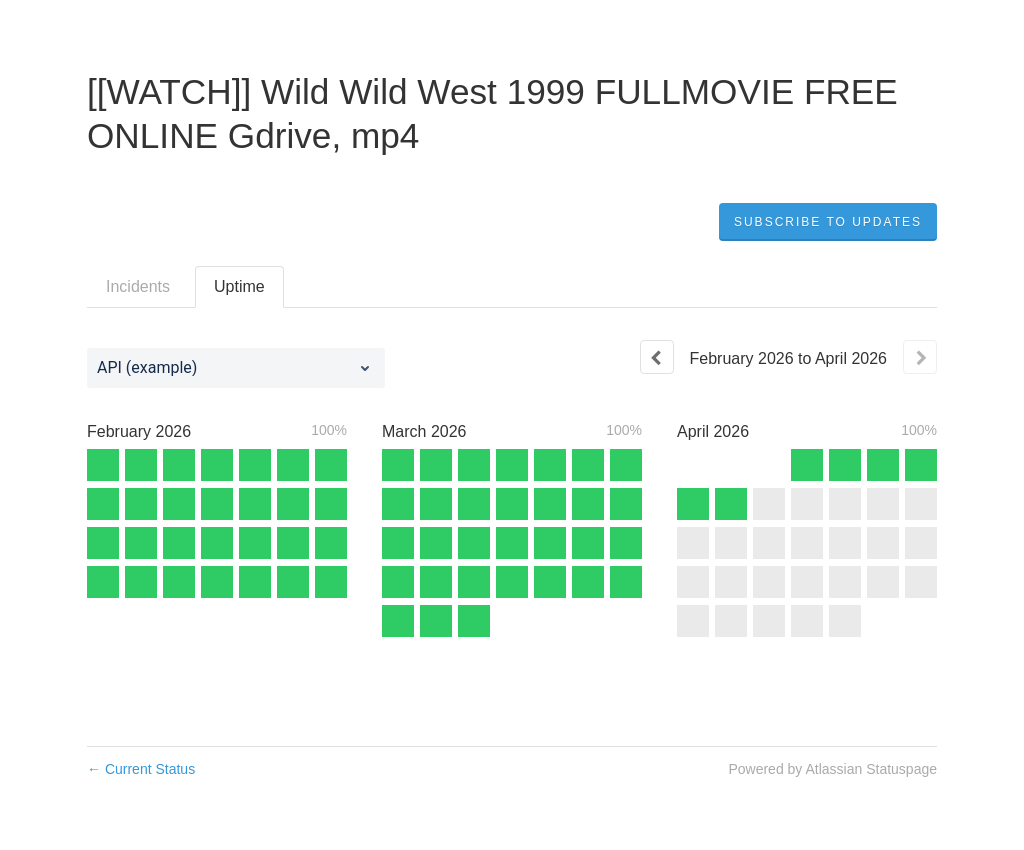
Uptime (239, 286)
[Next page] (920, 357)
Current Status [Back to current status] (141, 769)
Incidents (138, 286)
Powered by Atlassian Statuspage (832, 769)
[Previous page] (657, 357)
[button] (828, 222)
